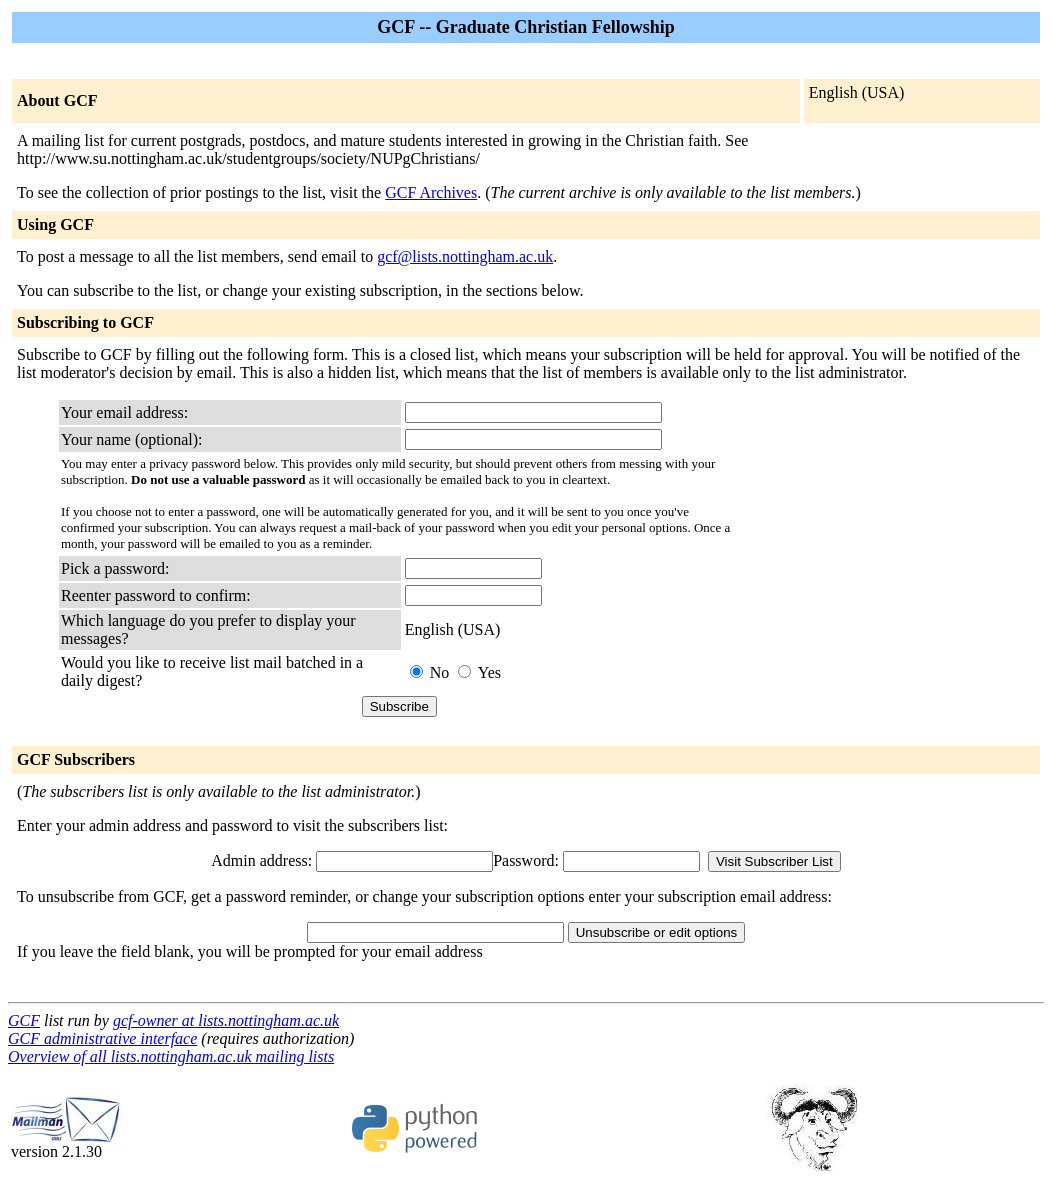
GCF (24, 1020)
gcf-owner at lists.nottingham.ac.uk (226, 1020)
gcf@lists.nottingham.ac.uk (465, 256)
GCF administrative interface (102, 1038)
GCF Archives (431, 192)
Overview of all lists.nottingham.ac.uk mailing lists (171, 1056)
